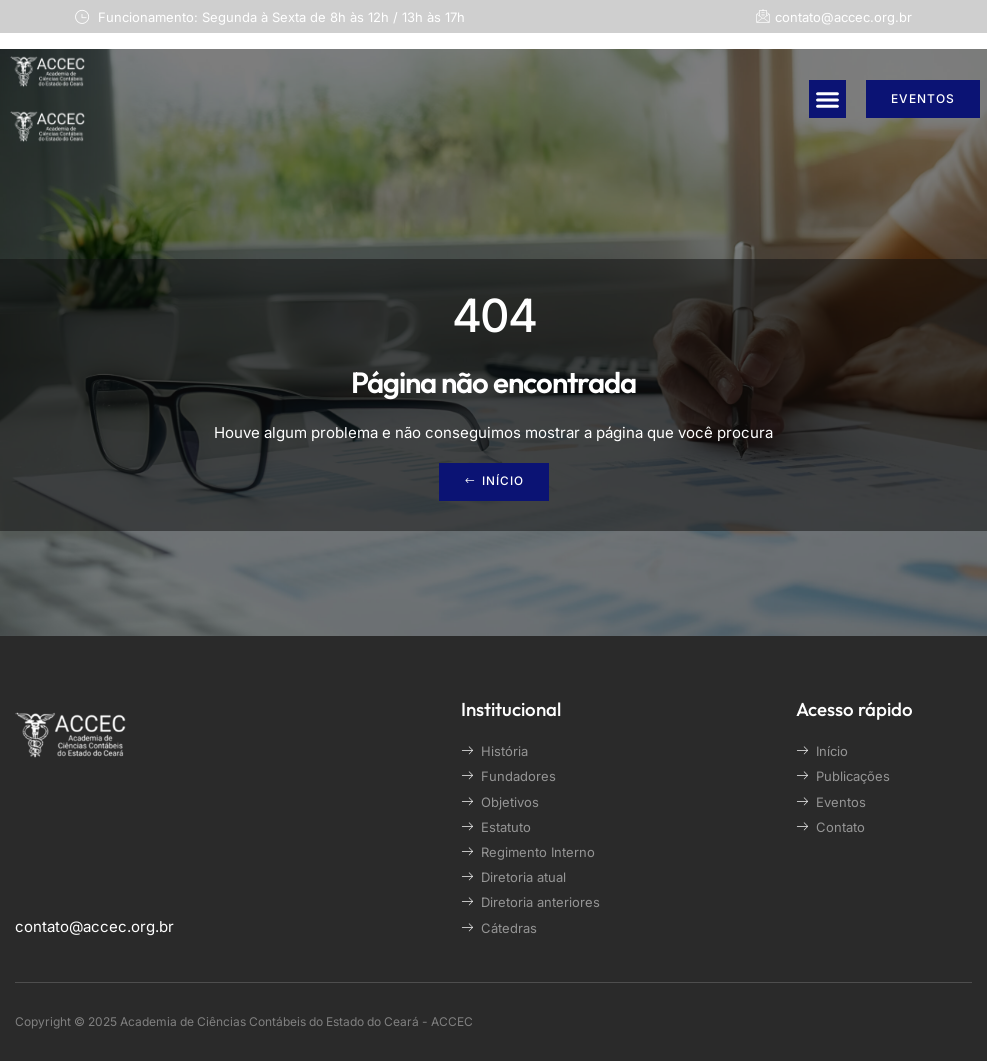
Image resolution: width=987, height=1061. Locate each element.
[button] (828, 99)
